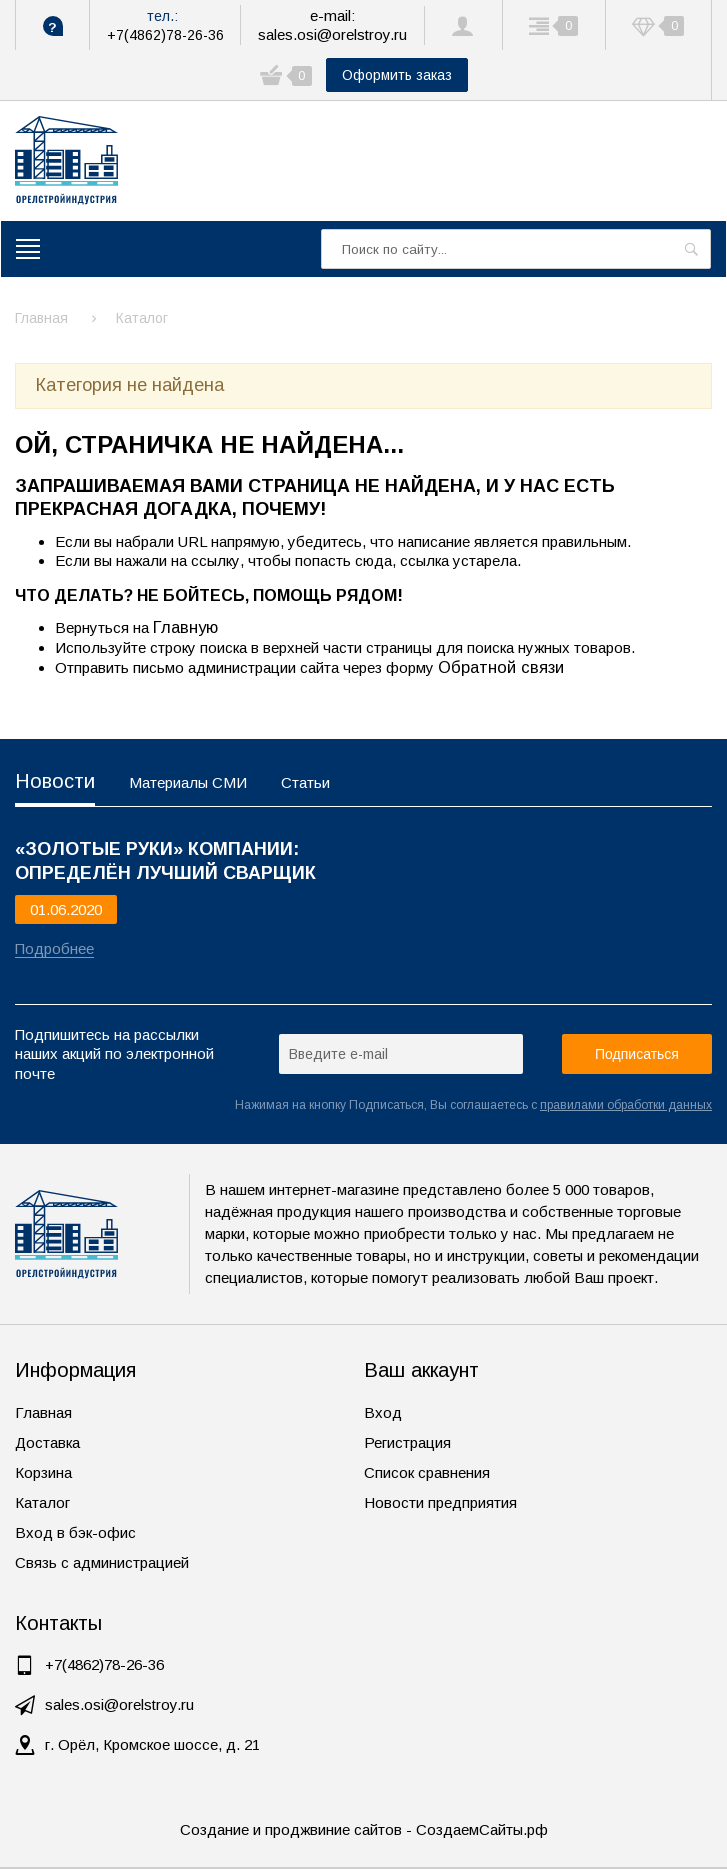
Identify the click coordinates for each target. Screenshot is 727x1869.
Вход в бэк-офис (75, 1532)
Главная (43, 1412)
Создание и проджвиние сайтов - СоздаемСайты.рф (364, 1829)
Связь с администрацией (102, 1562)
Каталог (42, 1502)
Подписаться (637, 1054)
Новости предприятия (440, 1502)
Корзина (43, 1472)
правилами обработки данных (626, 1105)
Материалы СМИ (188, 782)
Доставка (47, 1442)
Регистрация (407, 1442)
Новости (55, 781)
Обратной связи (501, 667)
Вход (383, 1412)
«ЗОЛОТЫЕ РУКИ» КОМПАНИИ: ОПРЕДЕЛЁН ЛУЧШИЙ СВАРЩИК (165, 861)
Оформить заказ (397, 75)
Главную (185, 627)
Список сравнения (427, 1472)
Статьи (305, 782)
